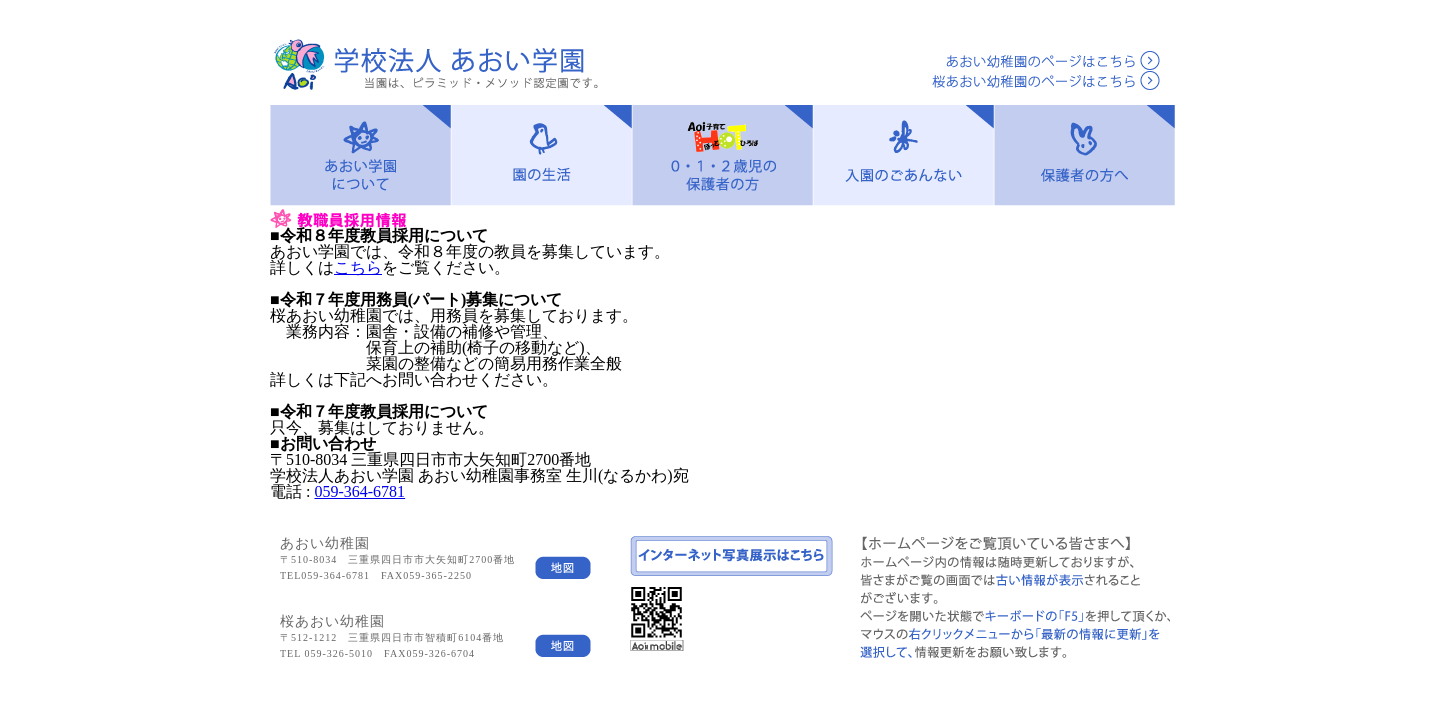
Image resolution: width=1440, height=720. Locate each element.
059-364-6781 (359, 491)
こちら (358, 267)
